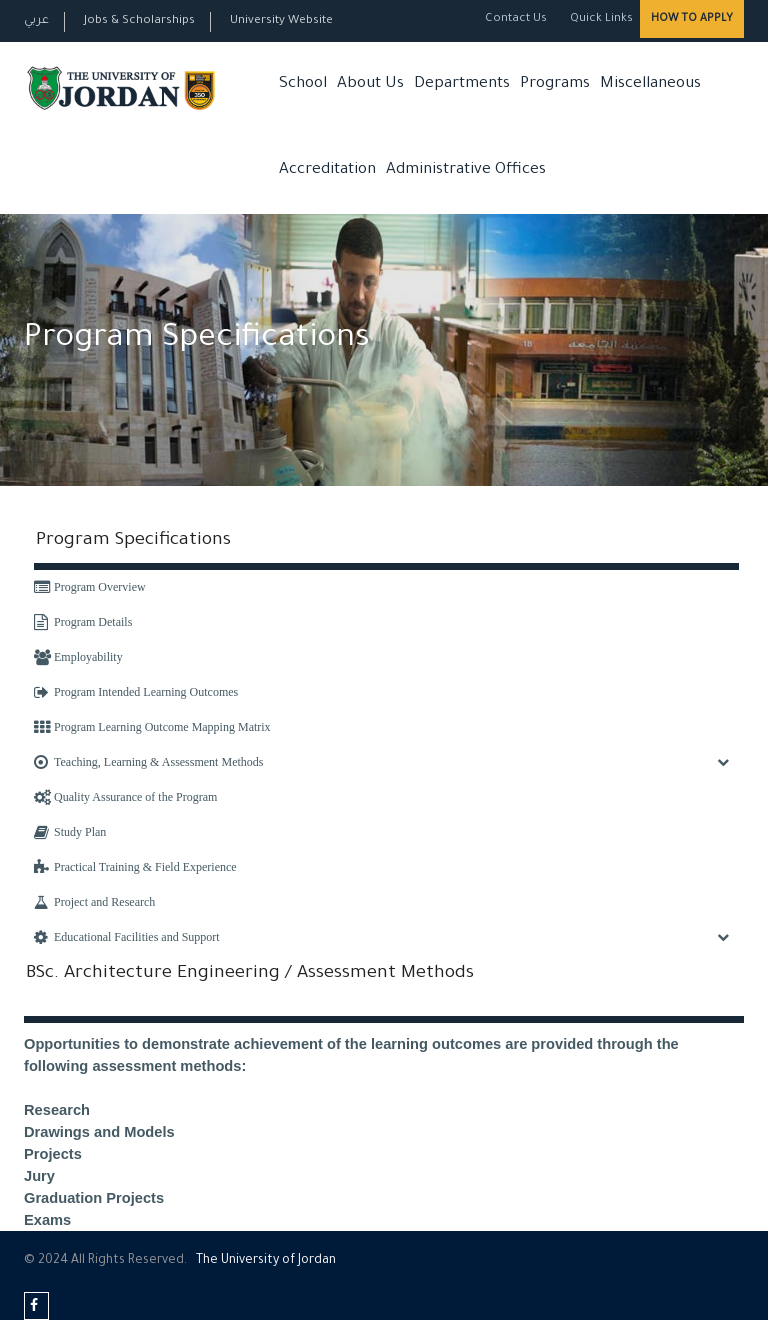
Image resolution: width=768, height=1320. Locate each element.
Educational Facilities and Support (127, 937)
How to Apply (692, 19)
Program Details (83, 622)
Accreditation (327, 170)
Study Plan (70, 832)
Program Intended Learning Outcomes (136, 692)
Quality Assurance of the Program (125, 797)
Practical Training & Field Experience (135, 867)
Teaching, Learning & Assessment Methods (148, 762)
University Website (281, 21)
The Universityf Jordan (266, 1261)
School (303, 84)
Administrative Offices (466, 170)
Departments (462, 84)
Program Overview (90, 587)
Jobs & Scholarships (139, 21)
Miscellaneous (650, 84)
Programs (555, 84)
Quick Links (600, 19)
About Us (370, 84)
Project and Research (94, 902)
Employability (78, 657)
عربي (36, 21)
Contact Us (516, 19)
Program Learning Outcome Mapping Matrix (152, 727)
